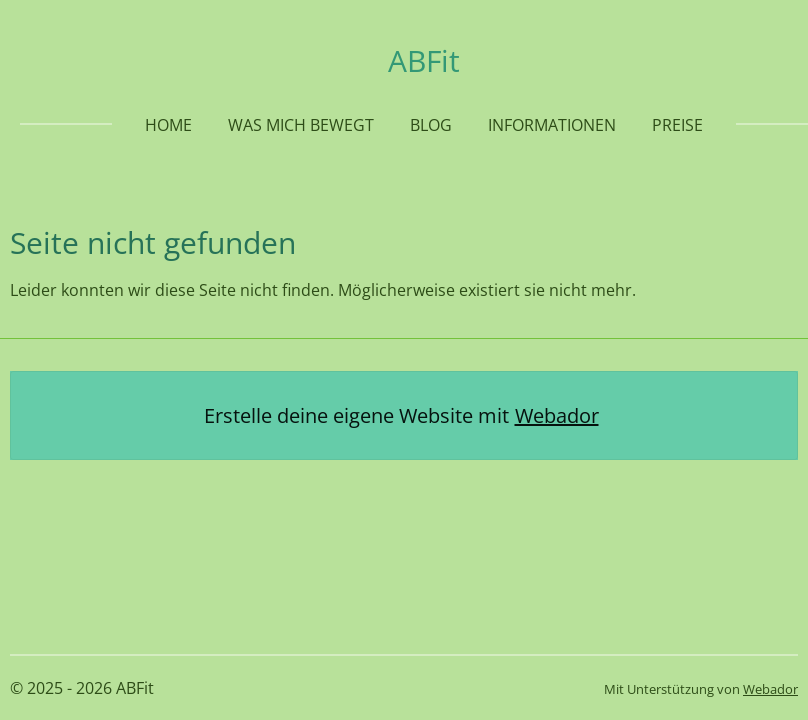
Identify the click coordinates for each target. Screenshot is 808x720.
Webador (557, 415)
